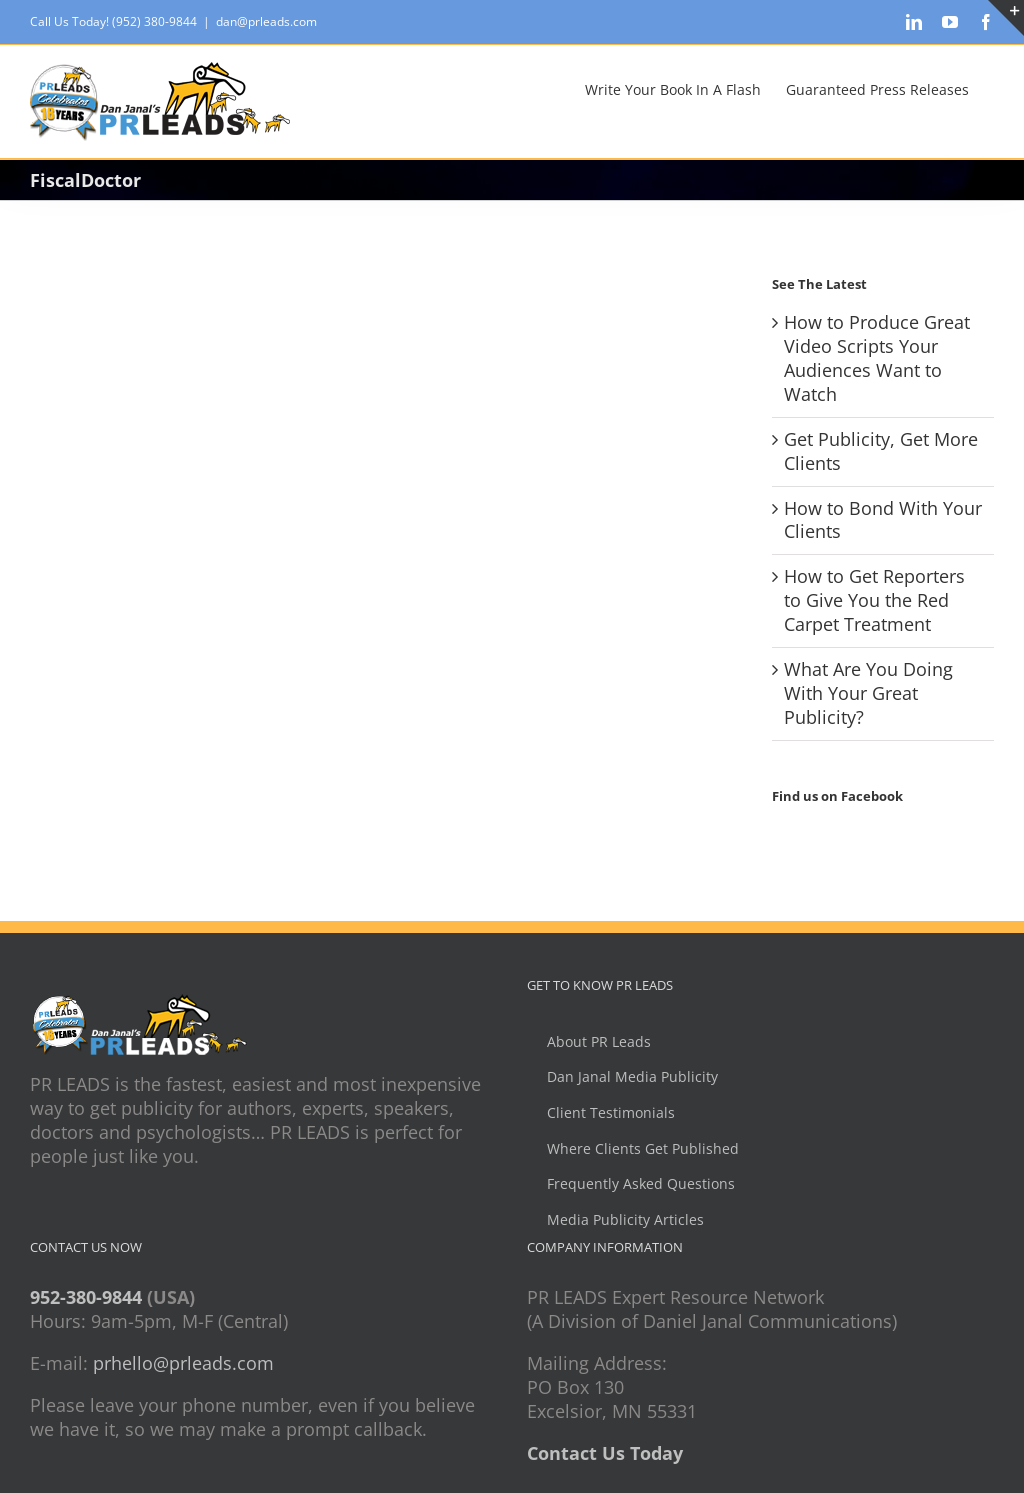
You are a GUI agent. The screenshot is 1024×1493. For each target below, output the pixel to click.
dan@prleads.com (266, 21)
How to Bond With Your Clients (883, 520)
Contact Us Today (605, 1453)
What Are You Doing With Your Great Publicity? (868, 693)
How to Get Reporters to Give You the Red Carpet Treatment (874, 600)
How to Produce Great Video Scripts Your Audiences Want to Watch (877, 358)
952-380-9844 (86, 1297)
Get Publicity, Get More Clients (881, 451)
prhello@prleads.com (183, 1363)
